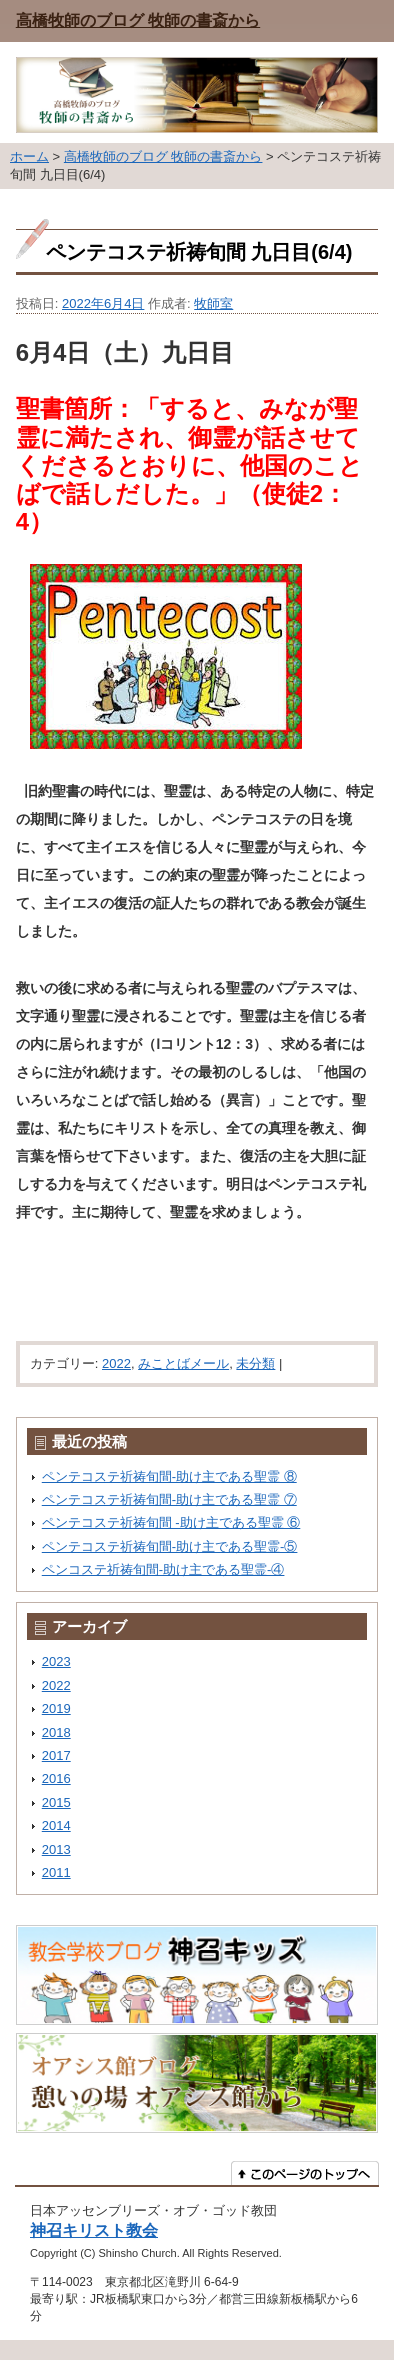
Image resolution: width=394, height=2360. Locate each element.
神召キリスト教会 (94, 2230)
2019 (56, 1708)
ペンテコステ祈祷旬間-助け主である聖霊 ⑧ (169, 1476)
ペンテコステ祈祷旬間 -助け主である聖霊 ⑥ (171, 1522)
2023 (56, 1661)
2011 (56, 1872)
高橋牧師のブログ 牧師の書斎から (138, 20)
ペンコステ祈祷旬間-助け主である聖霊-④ (163, 1569)
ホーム (29, 156)
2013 (56, 1849)
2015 (56, 1802)
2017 (56, 1755)
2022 (116, 1363)
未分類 (255, 1363)
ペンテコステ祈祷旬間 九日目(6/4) (199, 252)
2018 (56, 1732)
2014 (56, 1825)
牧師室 (213, 303)
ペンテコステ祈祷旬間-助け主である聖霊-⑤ (170, 1546)
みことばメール (183, 1363)
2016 (56, 1778)
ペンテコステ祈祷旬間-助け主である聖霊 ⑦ (169, 1499)
